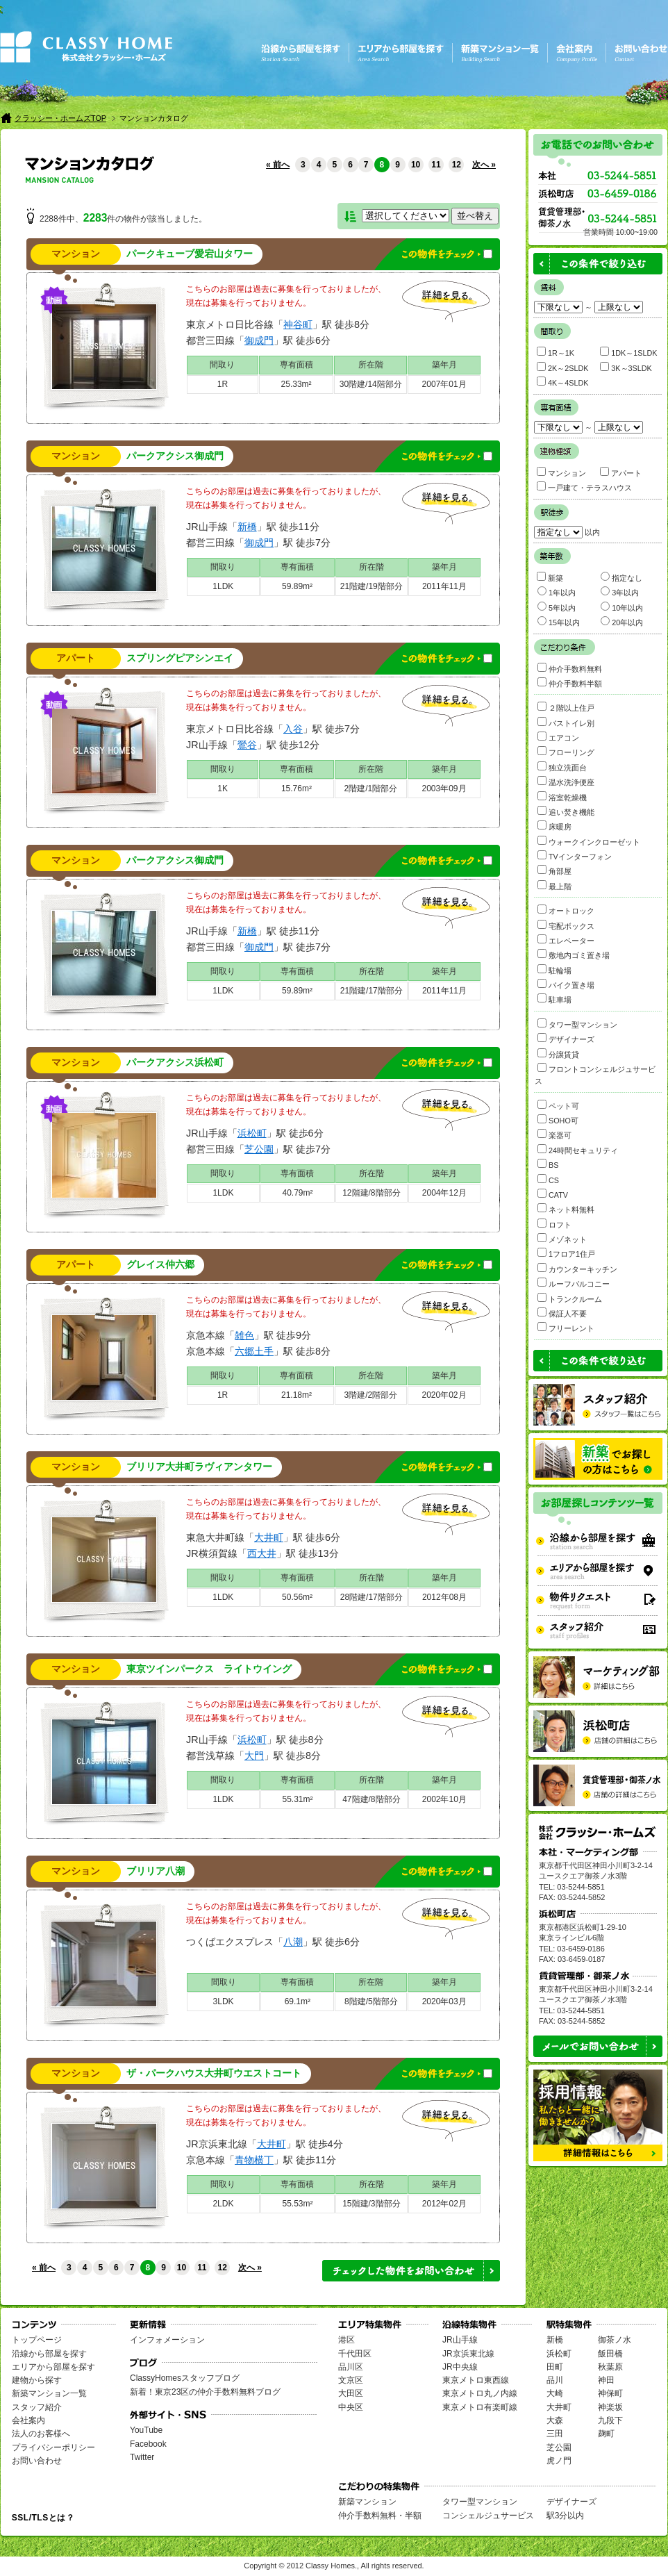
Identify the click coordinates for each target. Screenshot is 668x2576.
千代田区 (354, 2354)
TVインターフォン (574, 855)
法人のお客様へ (41, 2433)
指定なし (621, 577)
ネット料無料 (565, 1208)
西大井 (261, 1553)
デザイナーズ (565, 1038)
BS (547, 1164)
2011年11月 (444, 586)
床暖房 (554, 825)
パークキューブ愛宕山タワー (189, 254)
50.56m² (297, 1597)
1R (222, 384)
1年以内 (556, 591)
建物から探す (37, 2380)
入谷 (293, 728)
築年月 (444, 365)
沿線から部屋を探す (49, 2354)
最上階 (554, 885)
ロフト (554, 1224)
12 (456, 165)
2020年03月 (444, 2001)
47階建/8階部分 (371, 1799)
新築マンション (367, 2502)
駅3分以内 (565, 2515)
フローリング (565, 751)
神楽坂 (610, 2407)
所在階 (370, 365)
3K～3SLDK (625, 367)
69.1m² (297, 2001)
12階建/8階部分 (371, 1193)
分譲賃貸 (558, 1053)
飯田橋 (610, 2354)
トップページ (37, 2340)
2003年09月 (443, 788)
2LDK (222, 2203)
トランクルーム (569, 1298)
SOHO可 (557, 1119)
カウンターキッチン (577, 1268)
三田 (554, 2433)
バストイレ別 (565, 722)
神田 (606, 2380)
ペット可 (558, 1105)
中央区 (350, 2407)
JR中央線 (460, 2367)
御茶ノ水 (614, 2340)
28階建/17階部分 (371, 1597)
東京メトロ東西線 (475, 2380)
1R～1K (555, 352)
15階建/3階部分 (371, 2203)
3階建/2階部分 (371, 1395)
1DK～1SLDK (628, 352)
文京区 (350, 2380)
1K (222, 788)
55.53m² (297, 2203)
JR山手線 (460, 2340)
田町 (554, 2367)
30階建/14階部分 (371, 384)
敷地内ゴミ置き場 (573, 954)
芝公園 (259, 1149)
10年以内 (622, 607)
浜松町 (252, 1133)
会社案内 (28, 2420)
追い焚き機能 (565, 811)
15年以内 (558, 621)
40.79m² (297, 1193)
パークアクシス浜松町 (175, 1062)
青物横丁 (254, 2159)
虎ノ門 (558, 2461)
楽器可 (554, 1134)
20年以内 (622, 621)
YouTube (146, 2430)
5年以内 (556, 607)
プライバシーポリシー (53, 2447)
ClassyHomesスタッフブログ (185, 2378)
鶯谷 (247, 744)
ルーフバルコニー (573, 1283)
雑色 (244, 1335)
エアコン (558, 737)
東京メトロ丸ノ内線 (479, 2393)
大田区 (350, 2393)
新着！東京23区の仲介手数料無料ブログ (205, 2392)
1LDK (222, 586)
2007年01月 (444, 384)
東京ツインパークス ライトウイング (209, 1669)
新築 (550, 577)
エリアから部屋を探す (53, 2367)
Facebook (148, 2444)
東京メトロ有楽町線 (479, 2407)
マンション (75, 254)
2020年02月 (443, 1395)
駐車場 (554, 998)
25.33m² (296, 384)
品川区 (350, 2367)
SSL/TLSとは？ (43, 2518)
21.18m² (296, 1395)
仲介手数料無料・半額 (379, 2515)
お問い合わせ (37, 2461)
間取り (222, 365)
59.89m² (297, 586)
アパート (75, 658)
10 (415, 165)
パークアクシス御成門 (175, 456)
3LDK (223, 2001)
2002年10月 (444, 1799)
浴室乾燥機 (562, 796)
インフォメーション (167, 2340)
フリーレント (565, 1327)
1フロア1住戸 (566, 1253)
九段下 (610, 2420)
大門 (254, 1755)
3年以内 (620, 591)
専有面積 (296, 365)
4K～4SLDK (562, 382)
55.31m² (297, 1799)
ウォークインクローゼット (588, 841)
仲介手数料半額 (569, 682)
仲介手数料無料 (569, 668)
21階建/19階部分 (371, 586)
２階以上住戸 (565, 707)
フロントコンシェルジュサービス (595, 1074)
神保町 (610, 2393)
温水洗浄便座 (565, 781)
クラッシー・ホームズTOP (60, 118)
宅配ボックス (565, 925)
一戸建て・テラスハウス (584, 486)
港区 (346, 2340)
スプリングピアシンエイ (179, 658)
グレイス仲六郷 (160, 1265)
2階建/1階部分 (371, 788)
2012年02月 (444, 2203)
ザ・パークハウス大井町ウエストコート (213, 2073)
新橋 (247, 526)
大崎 (554, 2393)
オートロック (565, 910)
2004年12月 (444, 1193)
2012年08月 (444, 1597)
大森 (554, 2420)
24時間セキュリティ (577, 1149)
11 (435, 165)
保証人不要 (562, 1312)
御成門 (259, 340)
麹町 (606, 2433)
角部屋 (554, 870)
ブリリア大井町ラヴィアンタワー (199, 1467)
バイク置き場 (565, 984)
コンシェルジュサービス (488, 2515)
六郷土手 (254, 1351)
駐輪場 (554, 969)
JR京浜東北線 (468, 2354)
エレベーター (565, 939)
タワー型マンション (577, 1023)
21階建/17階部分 (371, 991)
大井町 (268, 1537)
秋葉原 (610, 2367)
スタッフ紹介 (37, 2407)
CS (548, 1179)
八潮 (293, 1941)
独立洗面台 (562, 766)
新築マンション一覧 (49, 2393)
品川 (554, 2380)
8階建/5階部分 (371, 2001)
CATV (552, 1194)
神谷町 (297, 324)
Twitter (142, 2457)
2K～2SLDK (562, 367)
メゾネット (562, 1238)
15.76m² (296, 788)
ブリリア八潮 (155, 1871)
